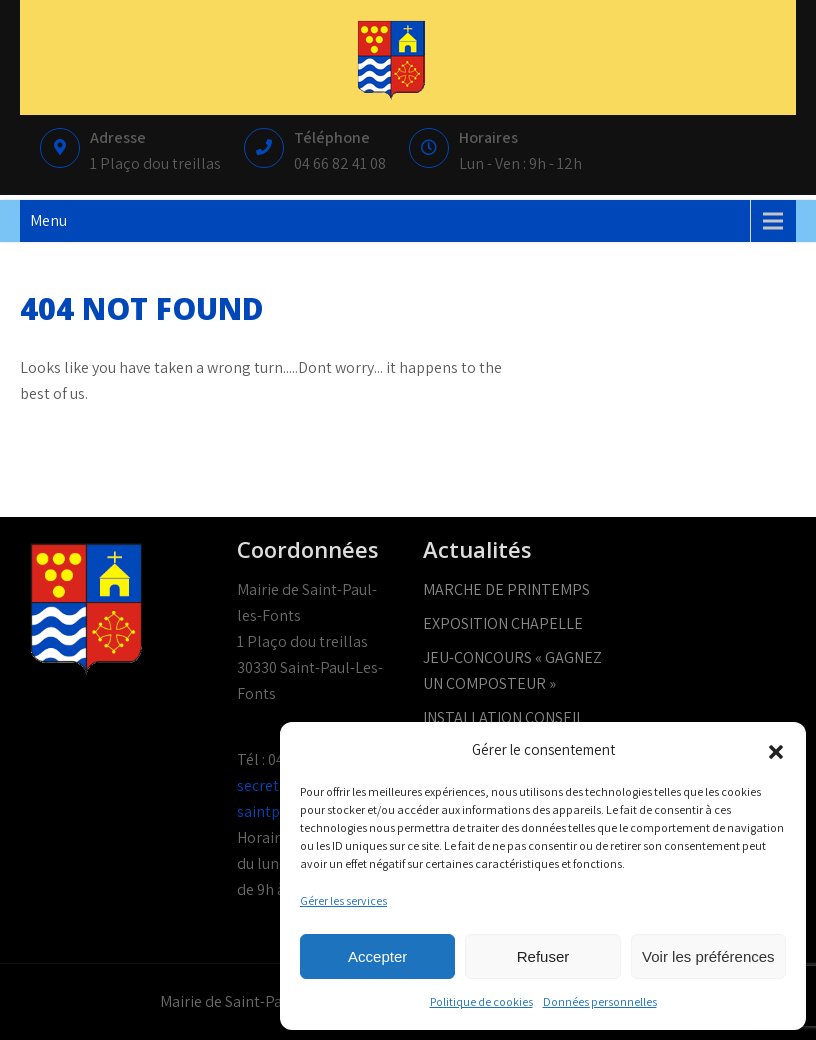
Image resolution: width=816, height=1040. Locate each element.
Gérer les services (343, 900)
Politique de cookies (481, 1001)
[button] (776, 750)
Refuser (543, 956)
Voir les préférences (708, 956)
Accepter (377, 956)
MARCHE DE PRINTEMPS (506, 589)
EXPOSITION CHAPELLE (503, 623)
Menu (48, 220)
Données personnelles (600, 1001)
